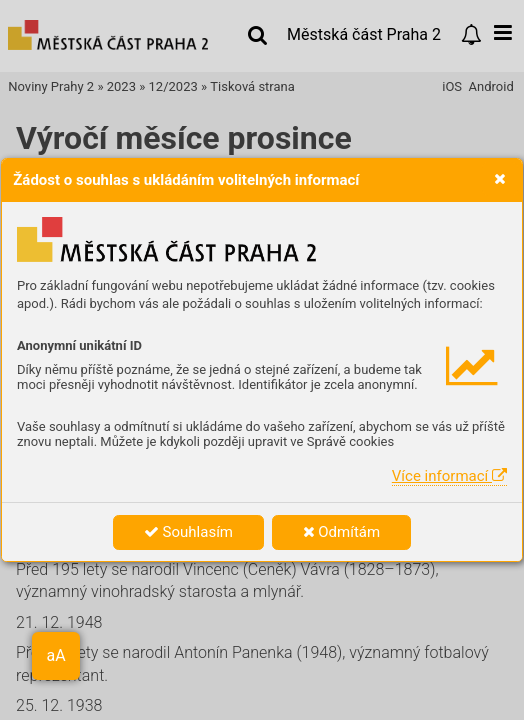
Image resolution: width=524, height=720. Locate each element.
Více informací (449, 476)
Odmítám (342, 532)
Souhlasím (188, 532)
